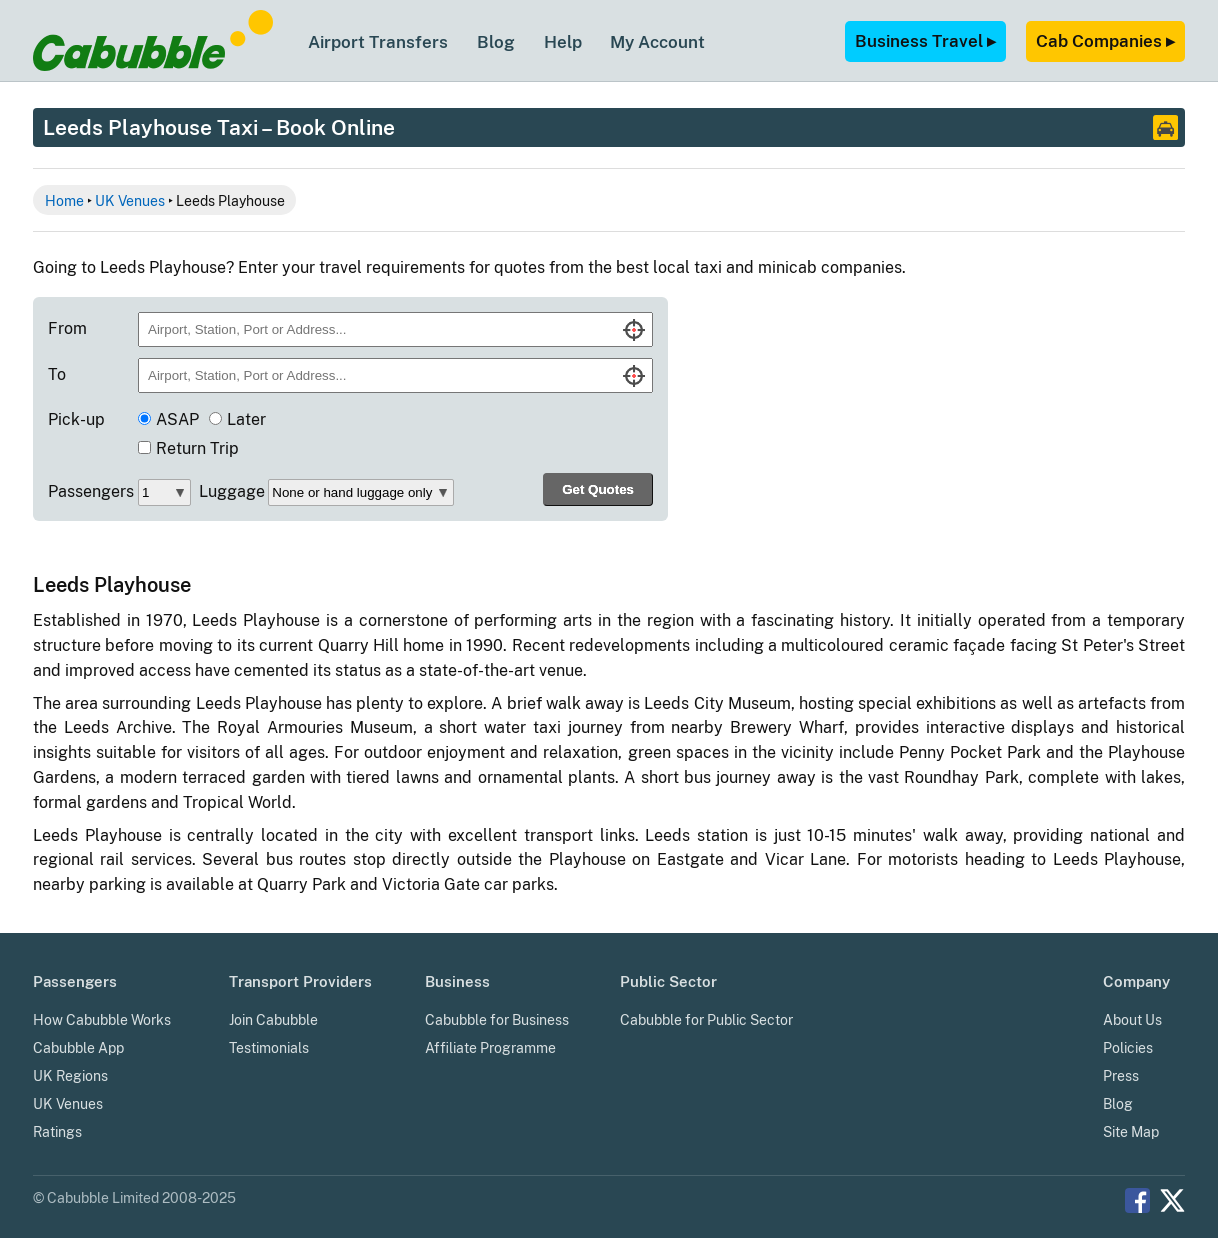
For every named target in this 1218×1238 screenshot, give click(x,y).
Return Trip (197, 448)
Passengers (91, 491)
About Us (1132, 1020)
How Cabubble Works (102, 1020)
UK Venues (130, 200)
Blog (496, 42)
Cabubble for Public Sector (706, 1020)
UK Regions (70, 1076)
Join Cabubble (273, 1020)
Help (563, 42)
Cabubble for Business (497, 1020)
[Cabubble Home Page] (153, 65)
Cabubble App (78, 1048)
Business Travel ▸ (925, 41)
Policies (1128, 1048)
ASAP (177, 419)
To (57, 374)
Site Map (1131, 1132)
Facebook (1137, 1200)
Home (64, 200)
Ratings (57, 1132)
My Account (657, 42)
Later (246, 419)
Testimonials (269, 1048)
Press (1121, 1076)
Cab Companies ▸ (1105, 41)
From (67, 328)
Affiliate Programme (490, 1048)
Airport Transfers (378, 42)
